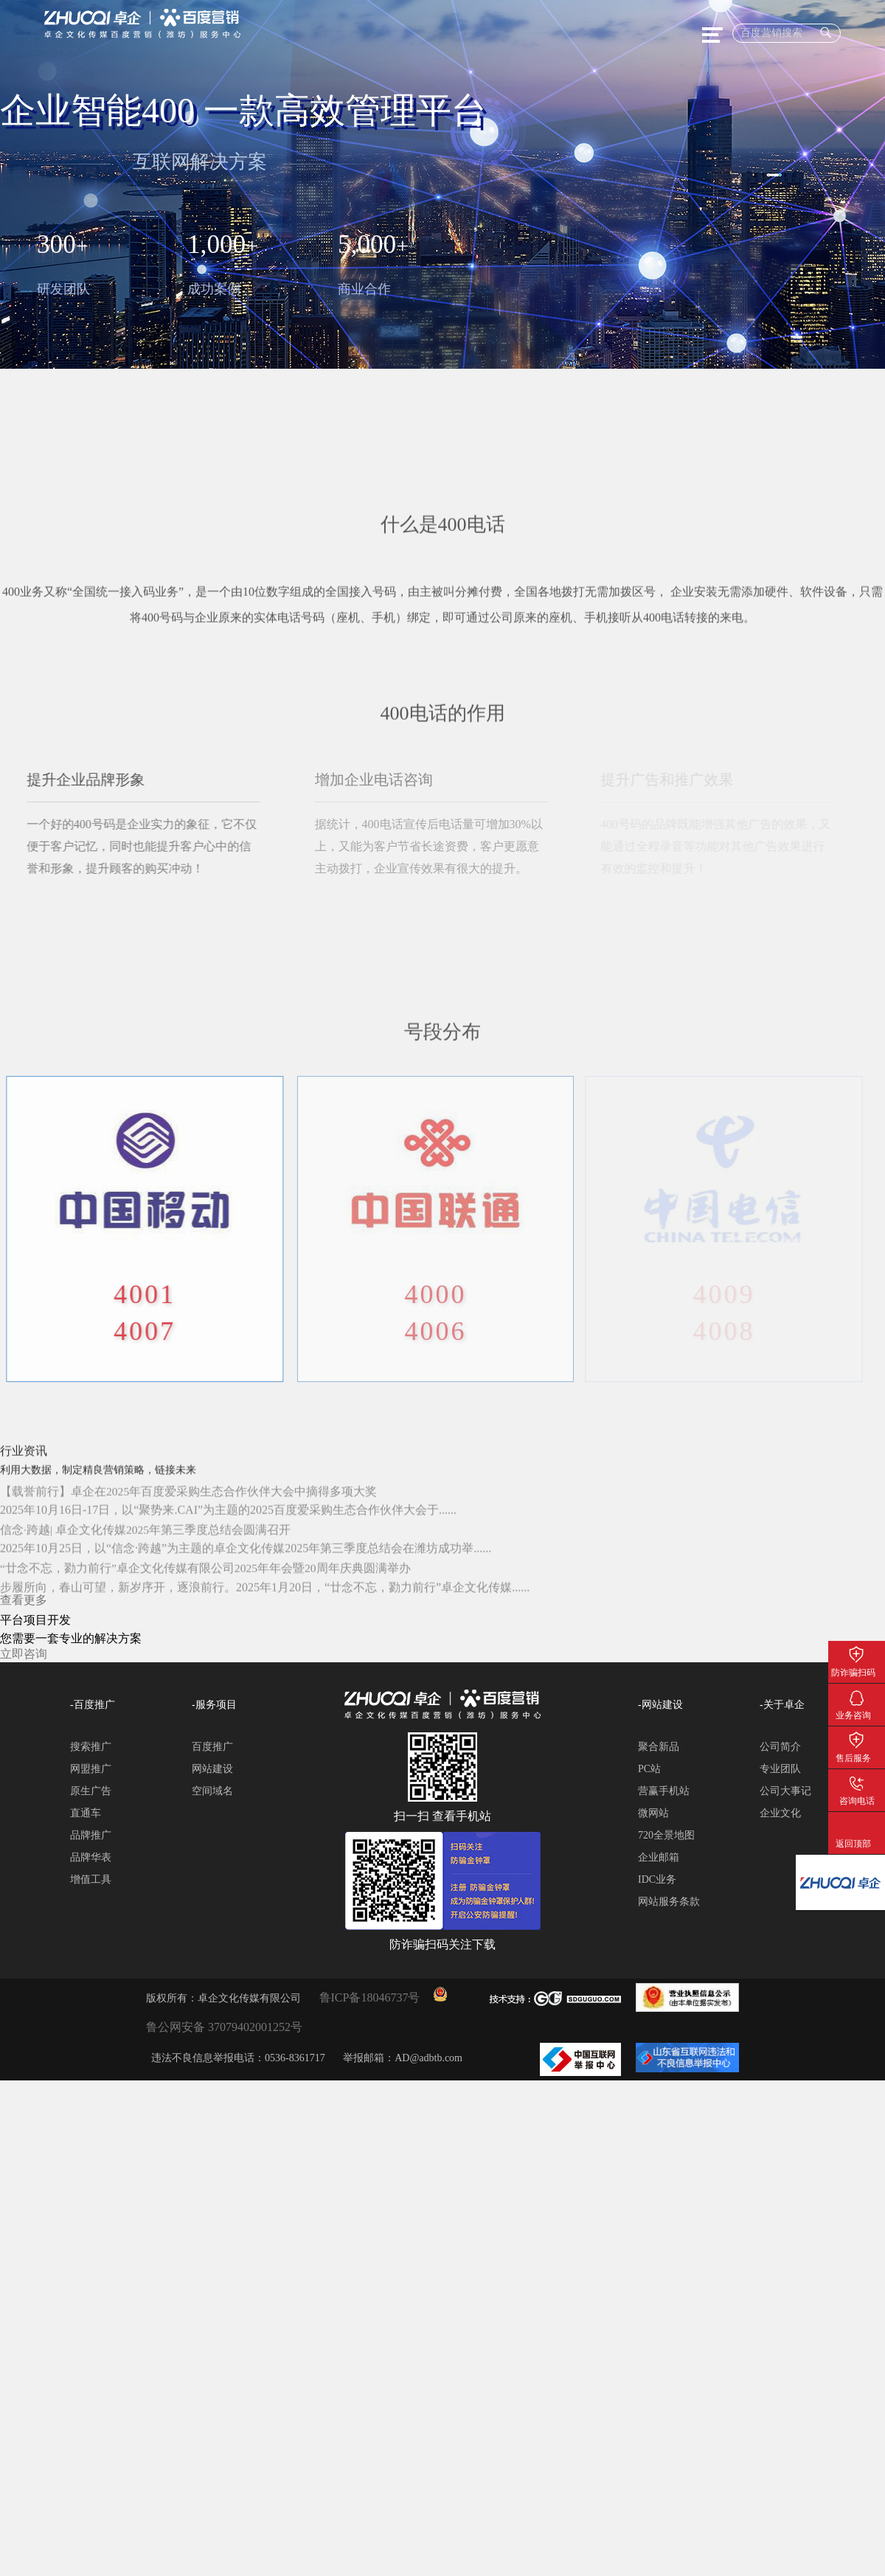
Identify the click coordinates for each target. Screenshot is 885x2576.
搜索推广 (90, 1746)
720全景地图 (666, 1835)
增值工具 (90, 1879)
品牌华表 (90, 1857)
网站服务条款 (669, 1901)
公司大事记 (785, 1790)
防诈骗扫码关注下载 (856, 1652)
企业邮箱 (658, 1857)
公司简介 (780, 1746)
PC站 (649, 1768)
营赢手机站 (664, 1790)
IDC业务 (657, 1879)
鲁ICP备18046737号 (369, 1997)
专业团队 (780, 1768)
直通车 (85, 1813)
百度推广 (212, 1746)
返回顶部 (856, 1823)
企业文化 (780, 1813)
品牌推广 (90, 1835)
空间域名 (212, 1790)
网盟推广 (90, 1768)
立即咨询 (23, 1654)
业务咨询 (856, 1695)
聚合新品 (658, 1746)
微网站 (653, 1813)
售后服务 (856, 1737)
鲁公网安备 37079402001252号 (224, 2027)
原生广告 (90, 1790)
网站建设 (212, 1768)
